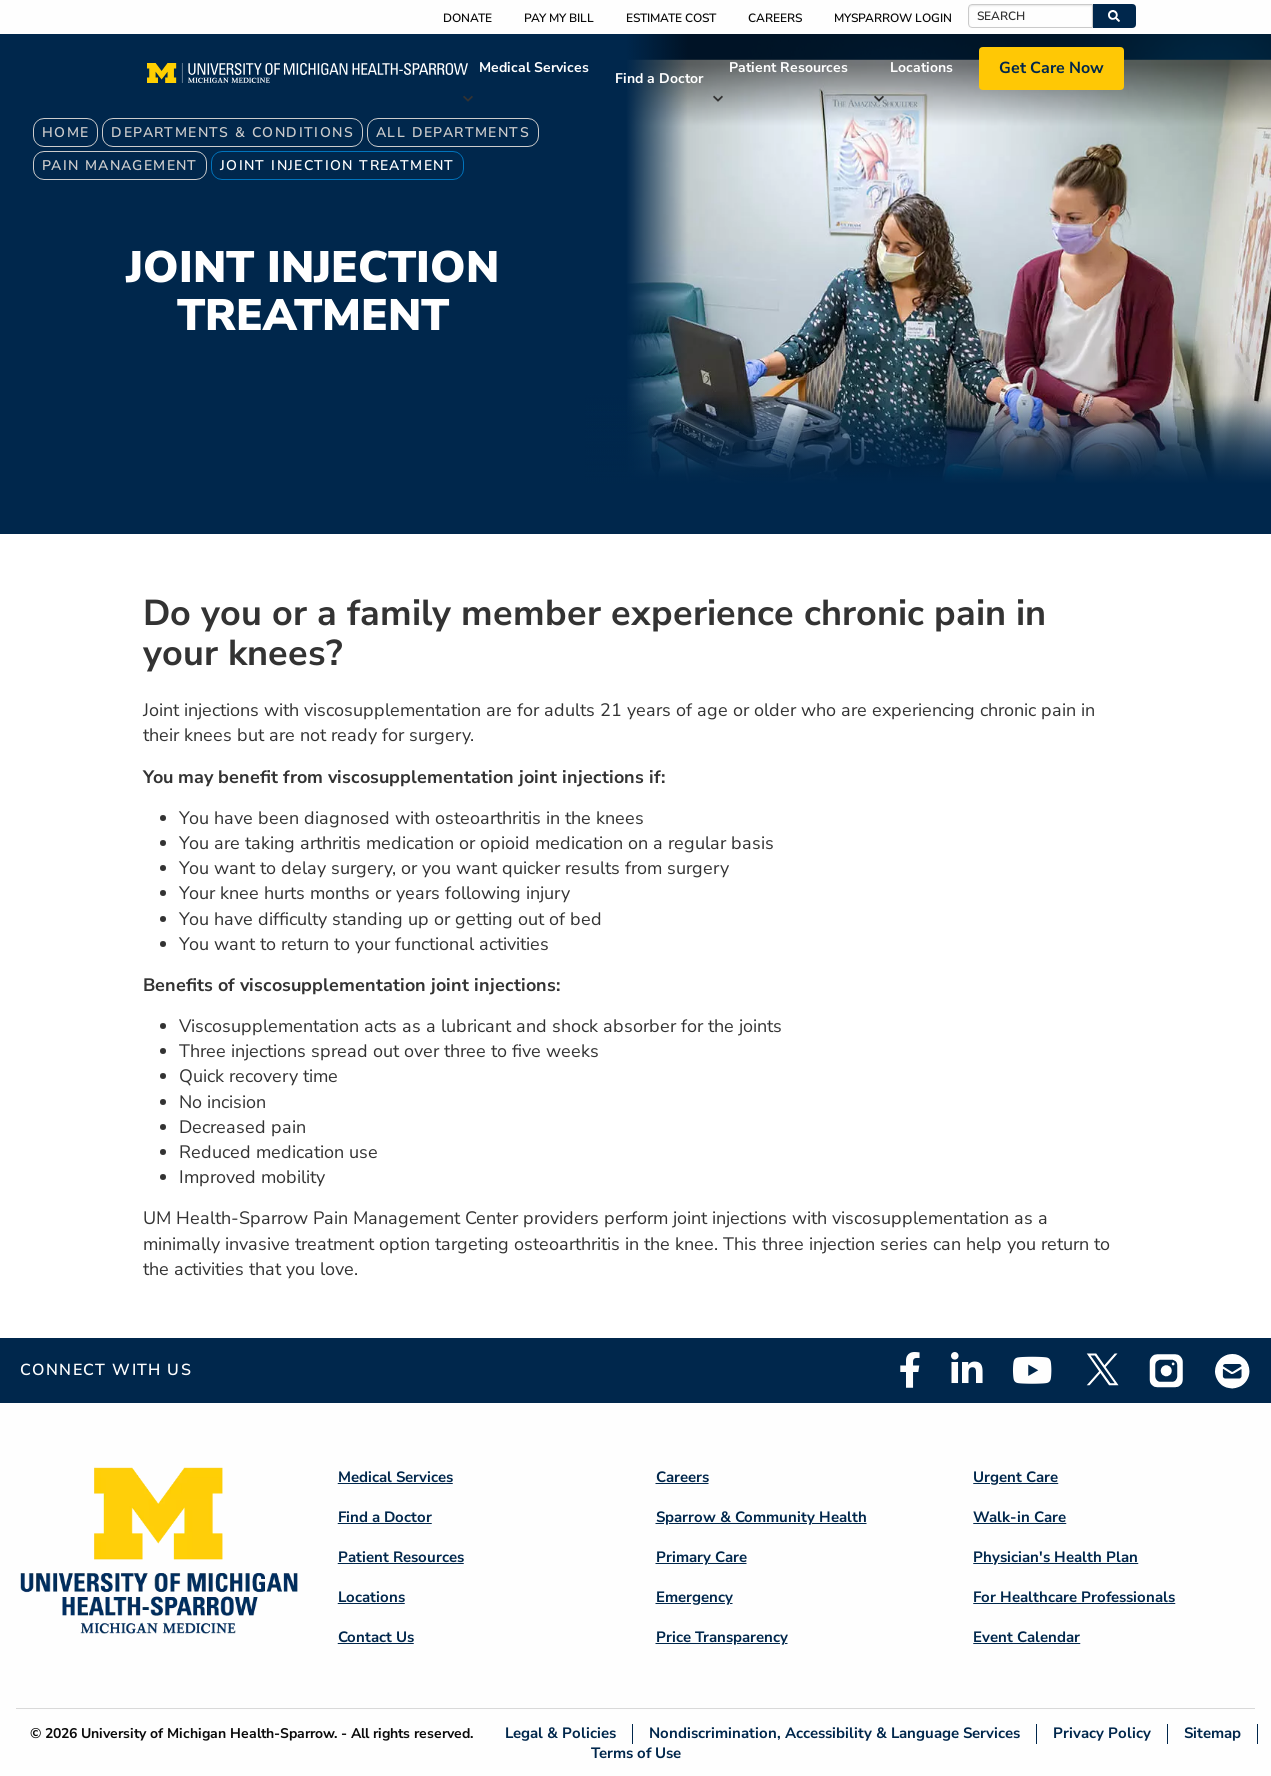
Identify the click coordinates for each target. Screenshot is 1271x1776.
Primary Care (701, 1557)
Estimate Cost (671, 18)
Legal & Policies (560, 1733)
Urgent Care (1015, 1477)
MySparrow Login (893, 18)
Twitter (1101, 1370)
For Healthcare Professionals (1074, 1597)
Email (1233, 1370)
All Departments (453, 132)
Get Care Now (1051, 68)
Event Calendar (1026, 1637)
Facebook (910, 1370)
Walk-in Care (1019, 1517)
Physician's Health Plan (1055, 1557)
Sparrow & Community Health (761, 1517)
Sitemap (1212, 1733)
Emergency (694, 1597)
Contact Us (376, 1637)
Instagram (1167, 1370)
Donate (467, 18)
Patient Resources (788, 67)
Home (66, 132)
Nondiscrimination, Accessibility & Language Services (834, 1733)
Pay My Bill (559, 18)
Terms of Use (636, 1752)
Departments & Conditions (232, 132)
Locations (921, 67)
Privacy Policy (1102, 1733)
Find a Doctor (659, 78)
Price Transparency (722, 1637)
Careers (775, 18)
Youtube (1032, 1370)
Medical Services (534, 67)
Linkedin (966, 1370)
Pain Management (120, 165)
